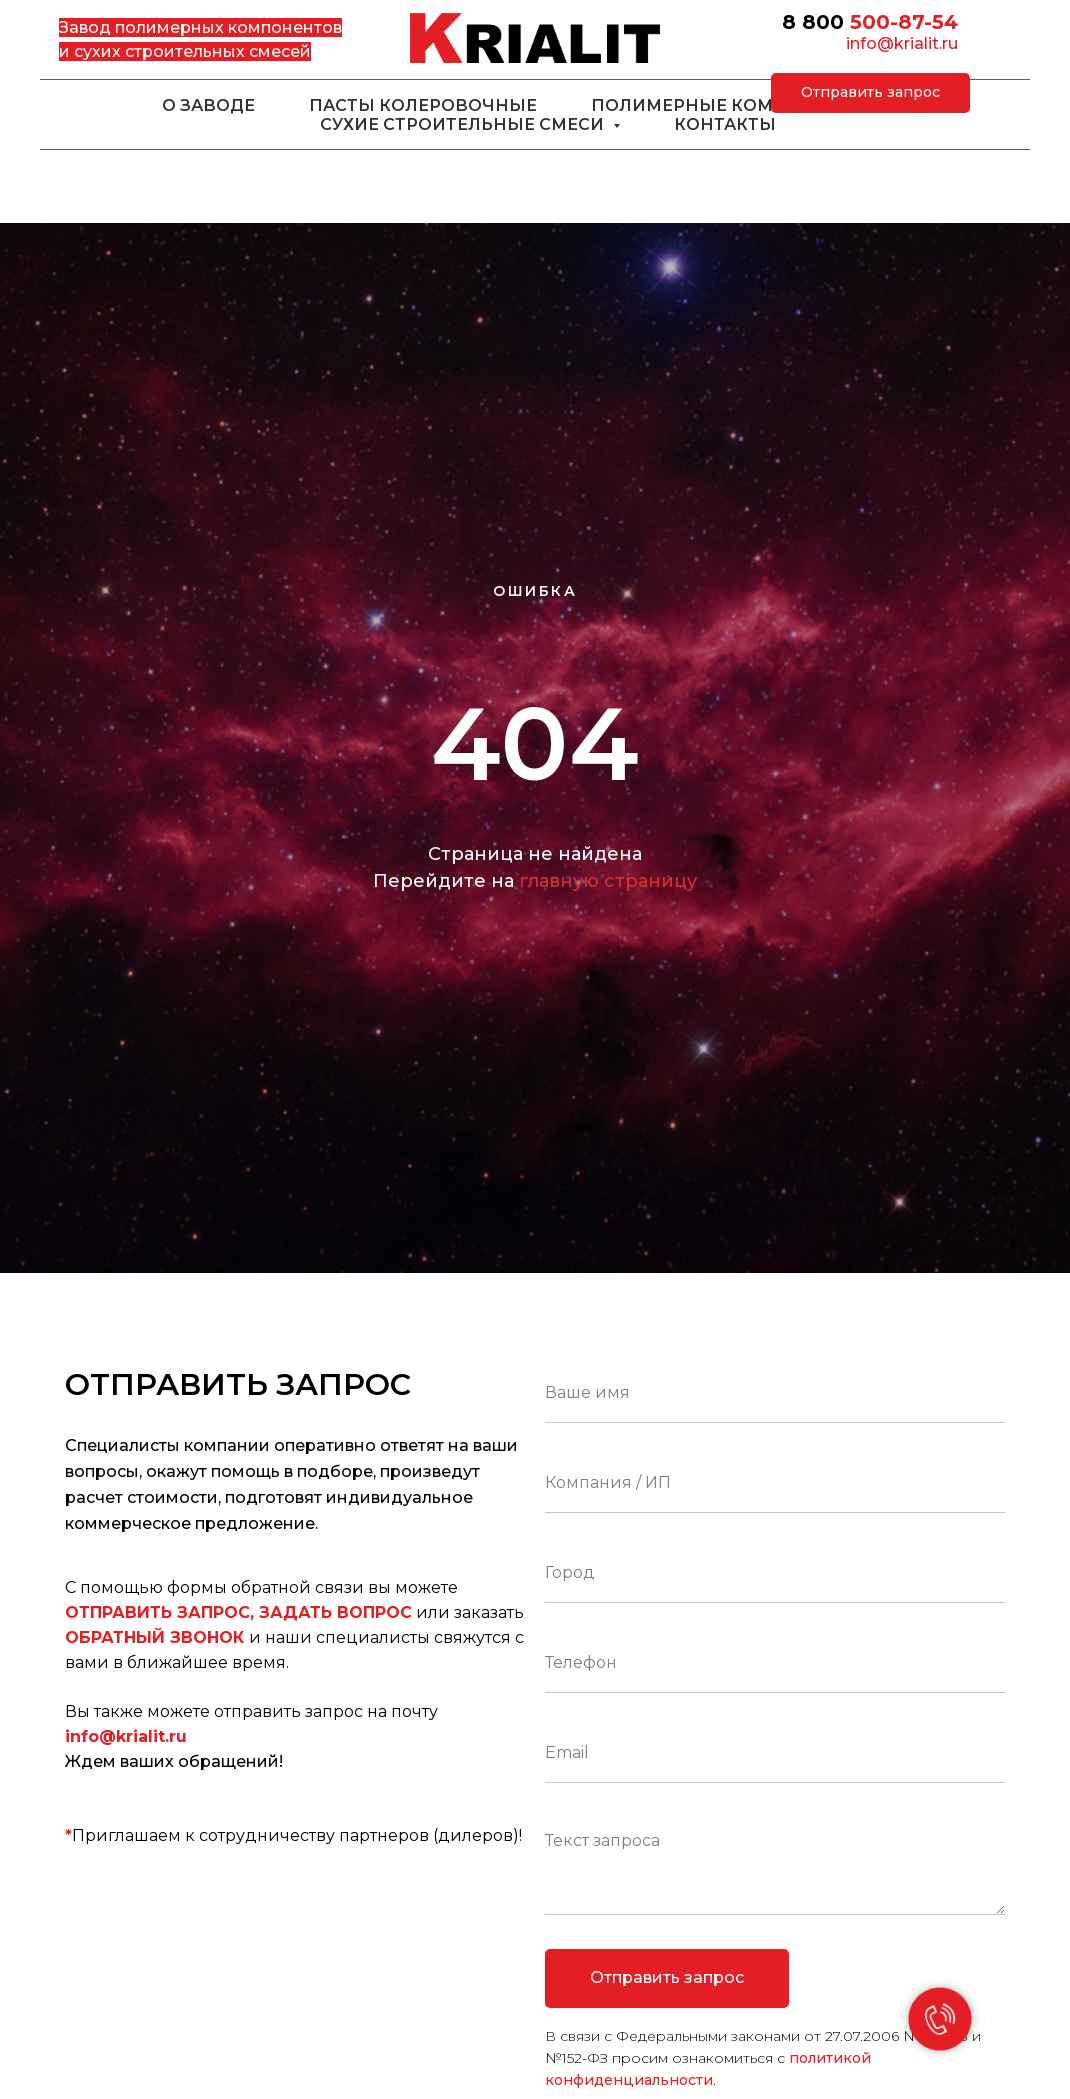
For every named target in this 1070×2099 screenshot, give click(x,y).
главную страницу (608, 881)
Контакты (725, 124)
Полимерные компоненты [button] (731, 105)
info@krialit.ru (902, 43)
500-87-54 (904, 22)
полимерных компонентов (228, 27)
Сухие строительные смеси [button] (464, 124)
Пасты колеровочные (423, 105)
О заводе (208, 105)
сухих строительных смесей (192, 51)
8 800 (813, 22)
